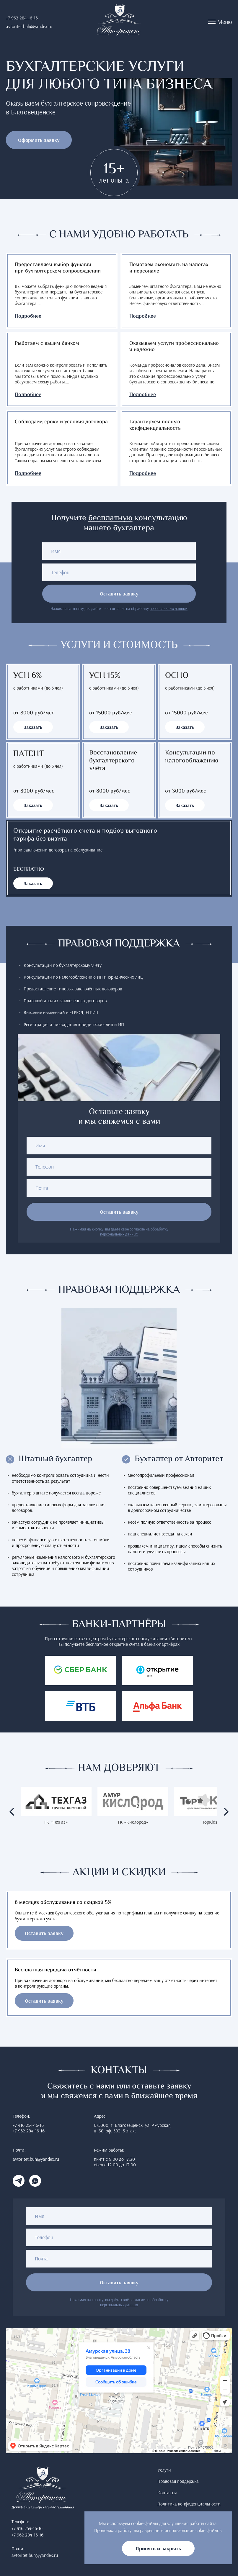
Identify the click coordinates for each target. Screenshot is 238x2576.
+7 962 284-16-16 (22, 18)
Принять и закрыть (158, 2548)
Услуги (164, 2470)
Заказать (33, 727)
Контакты (167, 2492)
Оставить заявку (119, 593)
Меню (220, 21)
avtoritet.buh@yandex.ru (29, 26)
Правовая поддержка (178, 2481)
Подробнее (28, 317)
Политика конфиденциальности (189, 2504)
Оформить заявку (39, 140)
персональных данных (169, 608)
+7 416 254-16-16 (28, 2125)
